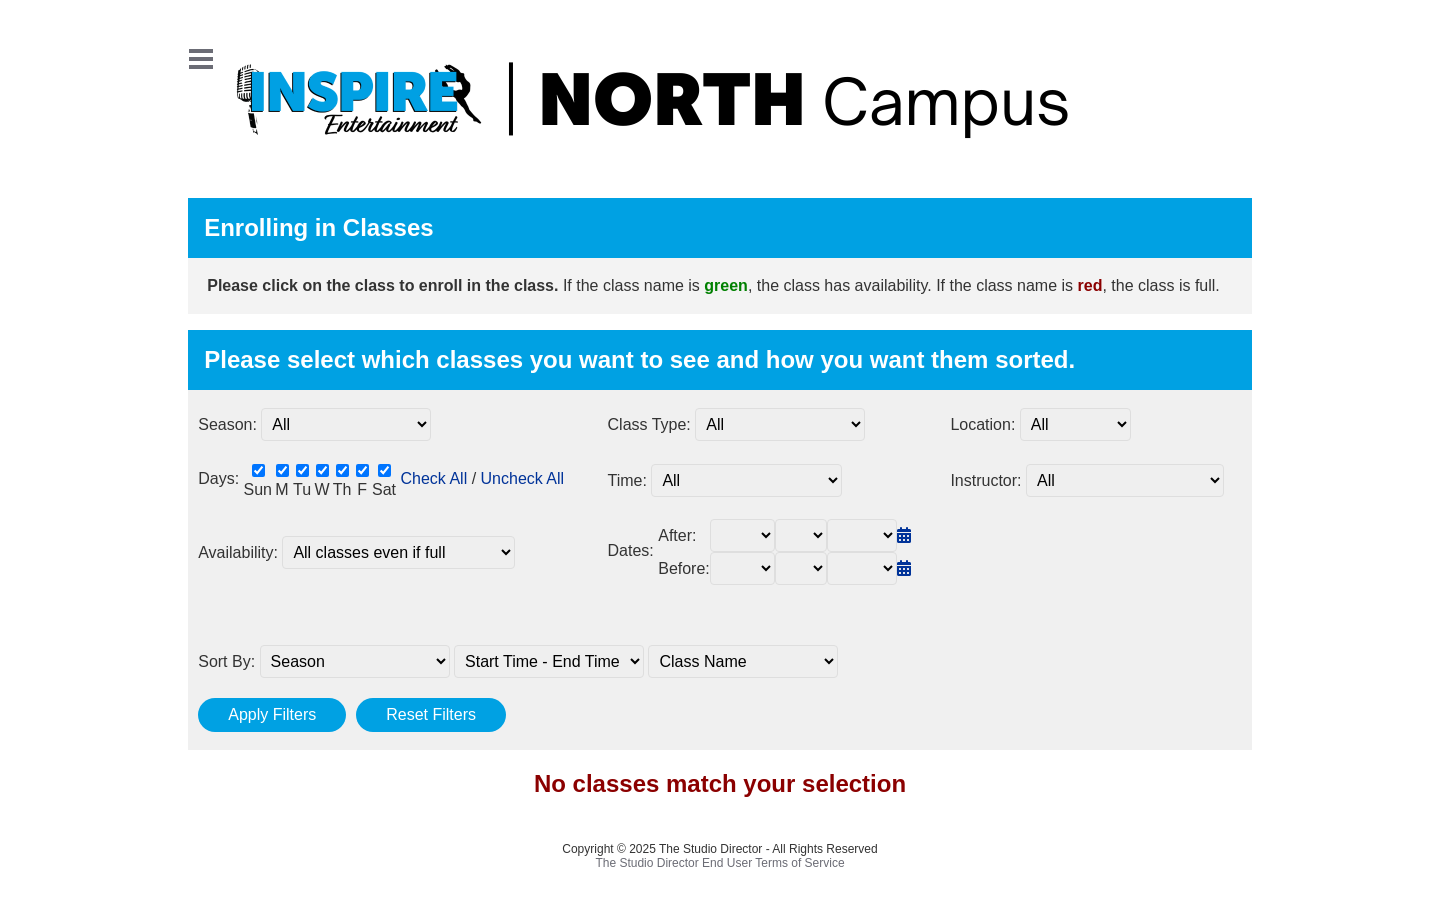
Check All (433, 478)
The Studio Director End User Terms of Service (719, 863)
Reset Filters (431, 714)
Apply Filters (272, 714)
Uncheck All (523, 478)
